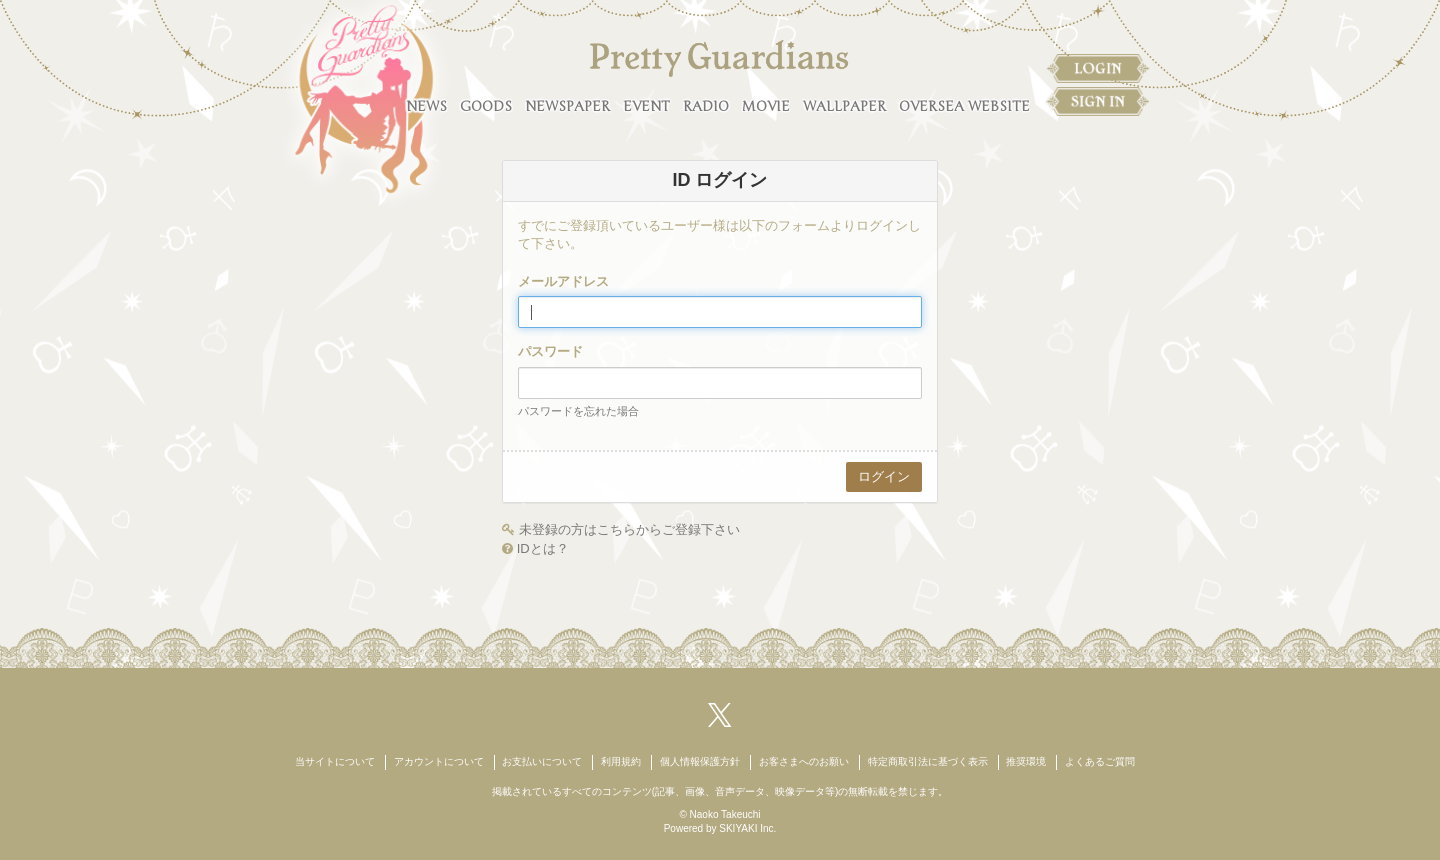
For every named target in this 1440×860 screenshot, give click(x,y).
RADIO (706, 106)
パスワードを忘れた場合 (578, 411)
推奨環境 (1026, 761)
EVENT (646, 106)
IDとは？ (543, 548)
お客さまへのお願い (804, 761)
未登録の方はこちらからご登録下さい (629, 529)
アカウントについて (439, 761)
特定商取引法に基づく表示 (928, 761)
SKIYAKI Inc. (747, 828)
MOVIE (766, 106)
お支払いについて (542, 761)
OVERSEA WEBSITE (964, 106)
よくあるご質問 (1100, 761)
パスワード (550, 351)
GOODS (486, 106)
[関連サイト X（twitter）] (720, 714)
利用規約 (621, 761)
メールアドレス (563, 281)
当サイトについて (335, 761)
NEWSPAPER (567, 106)
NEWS (426, 106)
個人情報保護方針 (700, 761)
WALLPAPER (844, 106)
